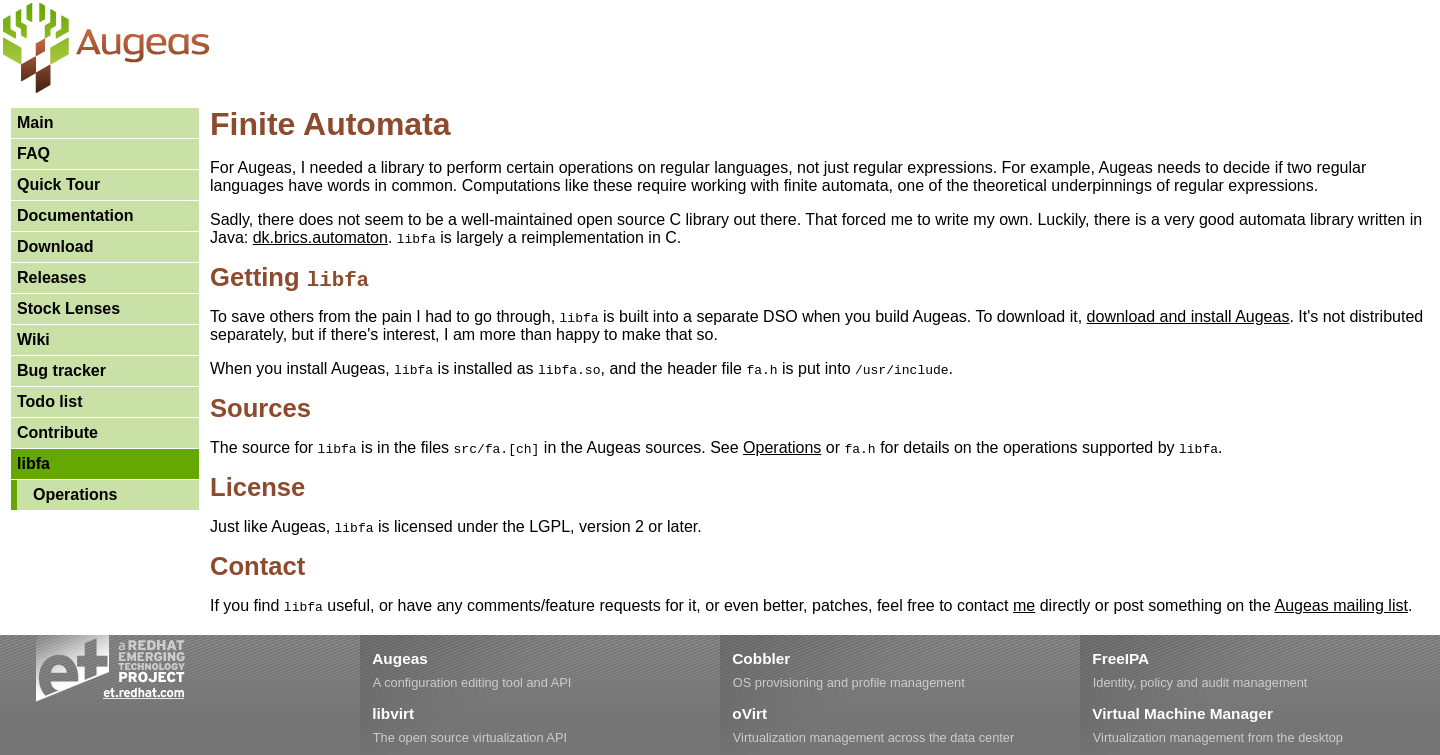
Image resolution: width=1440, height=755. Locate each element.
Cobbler (761, 658)
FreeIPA (1120, 658)
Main (35, 122)
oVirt (749, 713)
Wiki (33, 339)
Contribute (57, 432)
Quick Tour (58, 184)
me (1024, 605)
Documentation (75, 215)
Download (55, 246)
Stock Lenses (68, 308)
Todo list (49, 401)
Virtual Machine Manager (1182, 713)
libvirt (393, 713)
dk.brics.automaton (320, 237)
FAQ (33, 153)
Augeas (399, 658)
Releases (51, 277)
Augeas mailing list (1340, 605)
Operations (75, 494)
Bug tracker (61, 370)
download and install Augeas (1188, 316)
